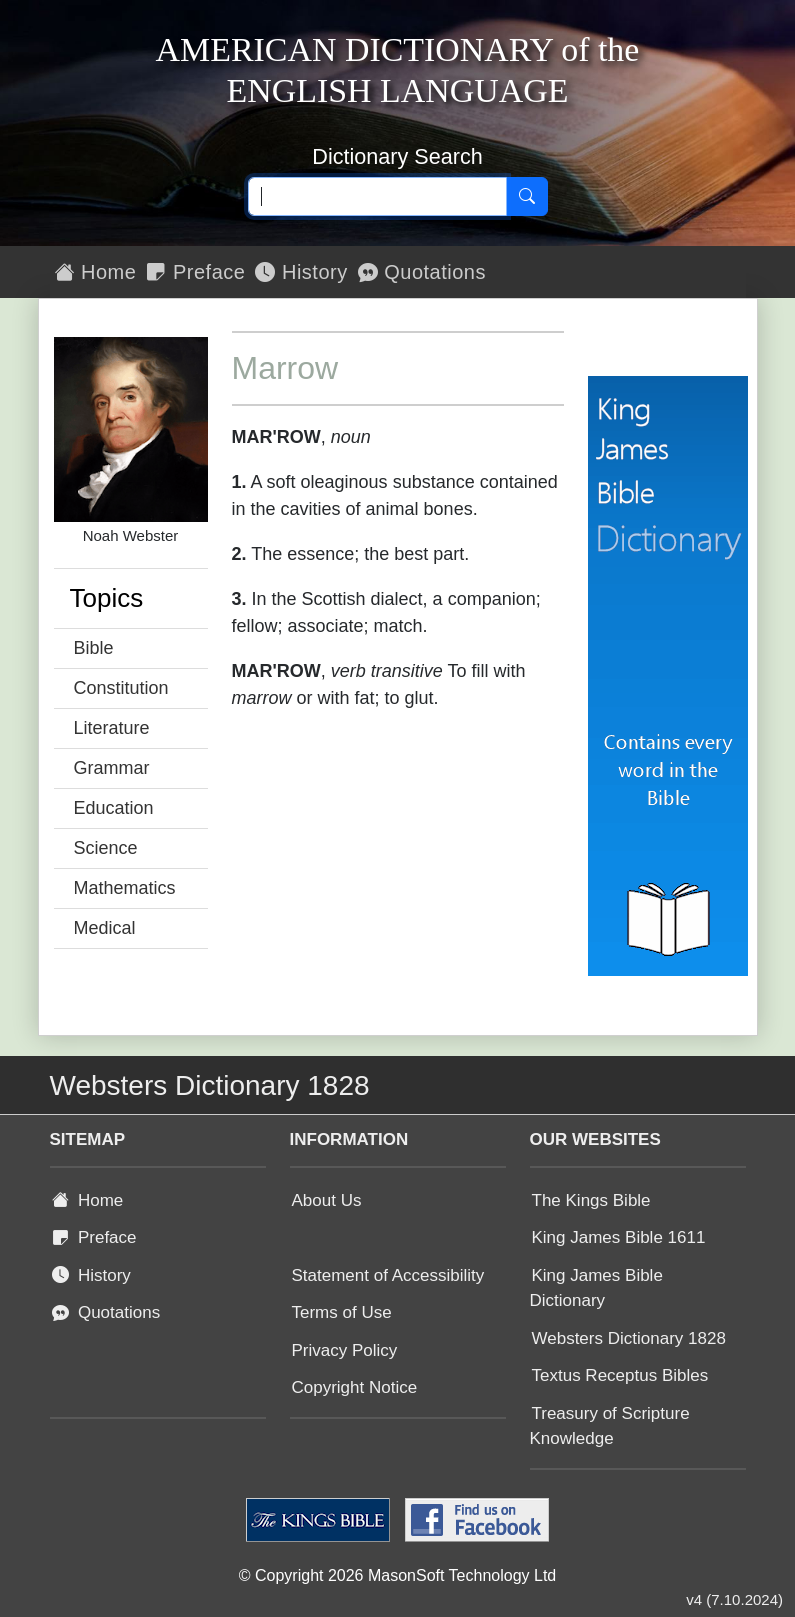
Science (106, 848)
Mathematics (125, 888)
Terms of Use (342, 1312)
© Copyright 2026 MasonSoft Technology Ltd (397, 1575)
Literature (112, 728)
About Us (327, 1200)
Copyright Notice (355, 1387)
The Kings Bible (591, 1200)
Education (114, 808)
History (301, 272)
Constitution (121, 688)
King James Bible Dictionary (596, 1288)
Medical (105, 928)
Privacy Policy (345, 1350)
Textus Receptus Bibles (620, 1375)
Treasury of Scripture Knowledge (610, 1426)
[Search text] (377, 197)
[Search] (527, 197)
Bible (94, 648)
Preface (195, 272)
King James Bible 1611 (619, 1237)
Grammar (112, 768)
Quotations (422, 272)
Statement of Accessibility (388, 1275)
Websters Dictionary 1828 (629, 1338)
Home (96, 272)
